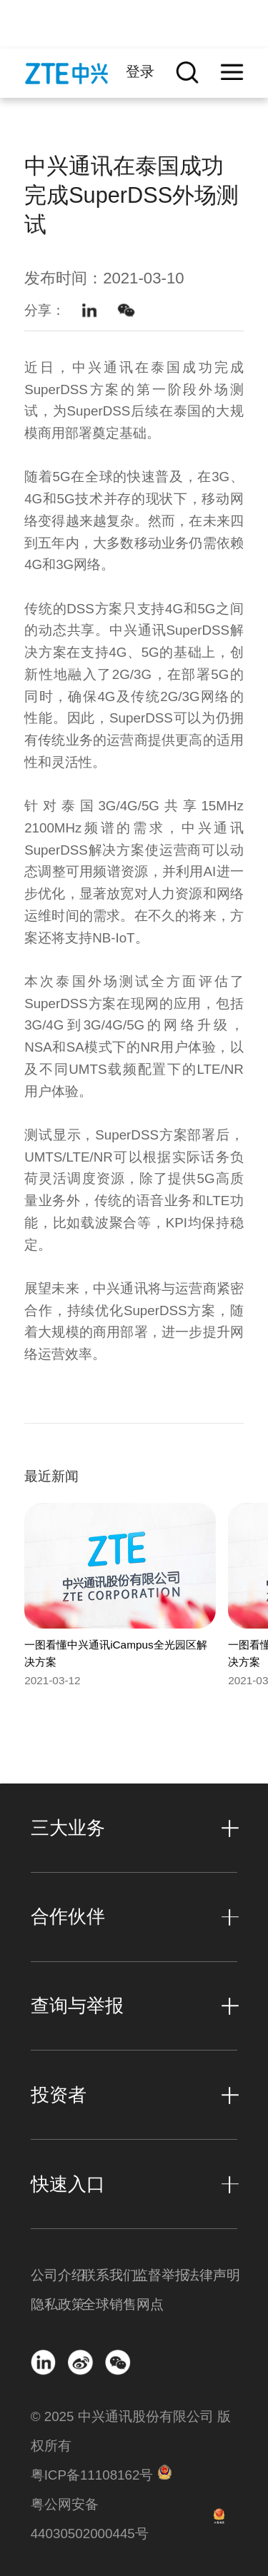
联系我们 (108, 2275)
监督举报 (160, 2275)
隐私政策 (56, 2304)
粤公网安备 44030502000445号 (90, 2519)
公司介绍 (56, 2275)
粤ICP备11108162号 (92, 2474)
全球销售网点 (108, 2304)
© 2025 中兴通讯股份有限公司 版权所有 (131, 2431)
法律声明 (211, 2275)
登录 (140, 71)
